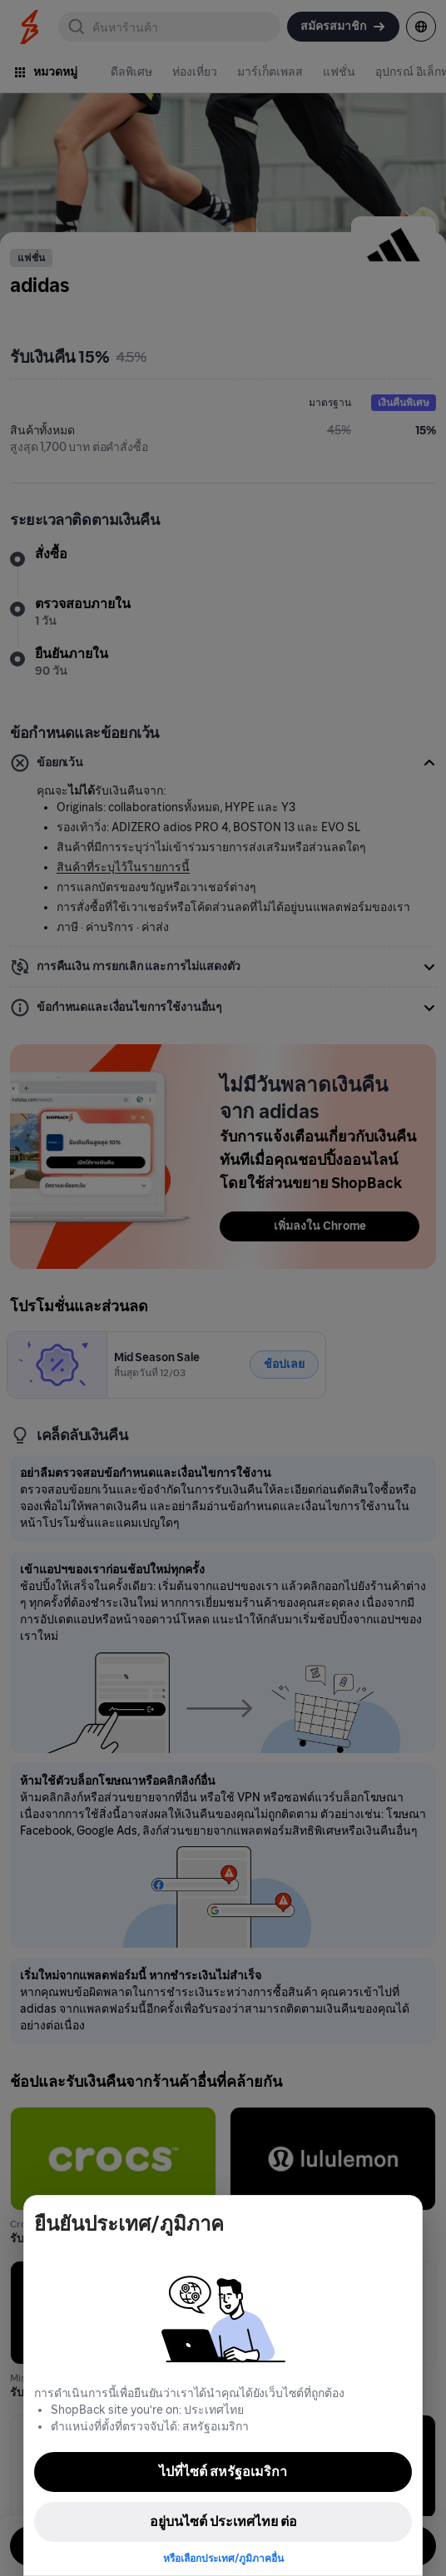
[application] (402, 2532)
